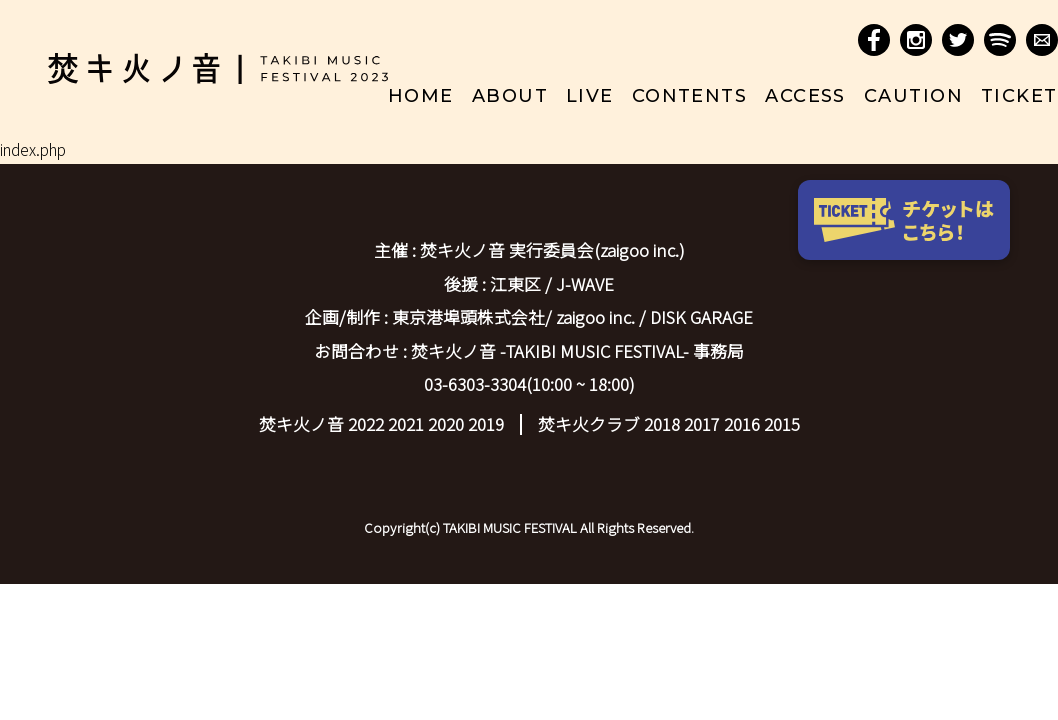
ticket (1019, 96)
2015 (782, 424)
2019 (486, 424)
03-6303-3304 (475, 384)
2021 (406, 424)
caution (913, 96)
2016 (742, 424)
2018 (662, 424)
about (510, 96)
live (590, 96)
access (805, 96)
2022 (366, 424)
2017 (702, 424)
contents (690, 96)
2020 (446, 424)
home (421, 96)
